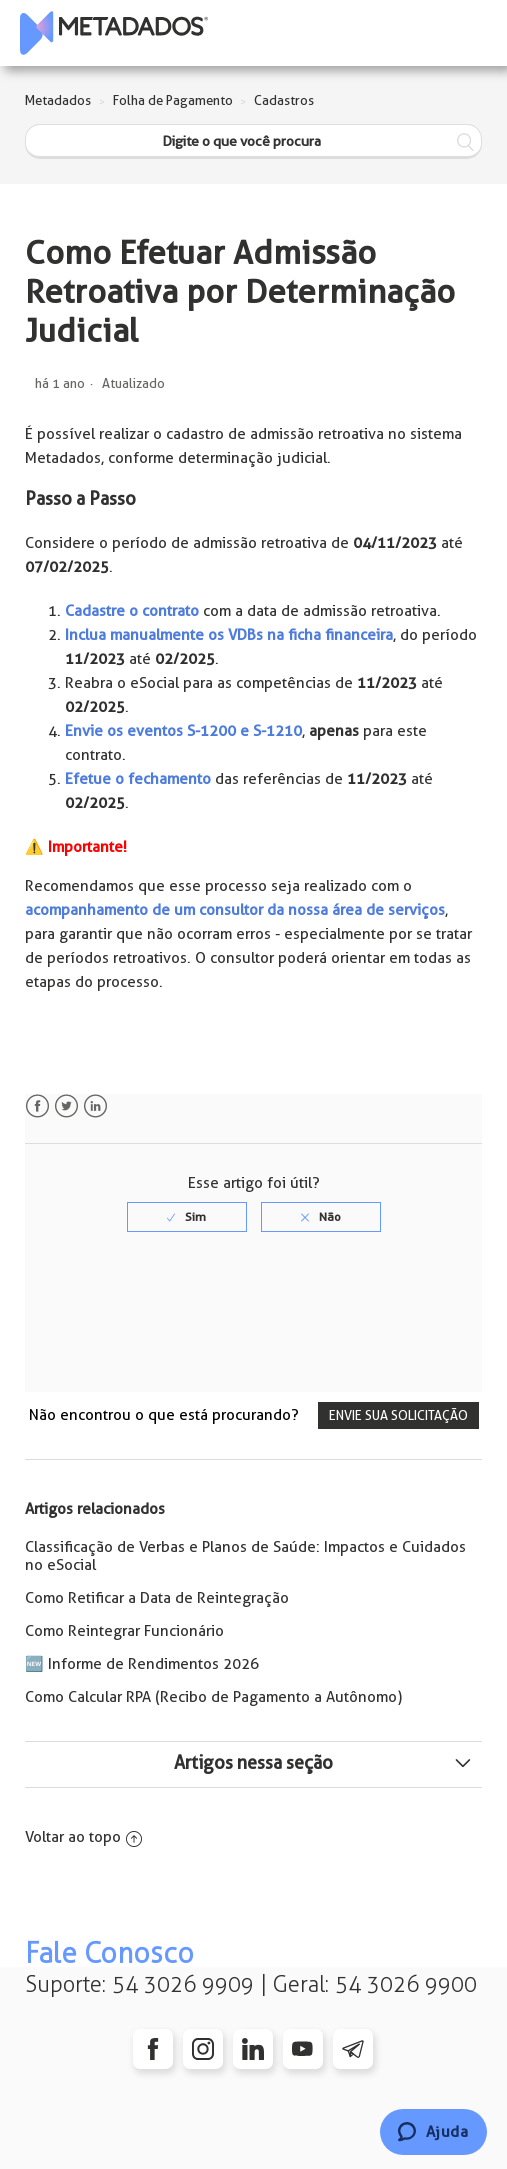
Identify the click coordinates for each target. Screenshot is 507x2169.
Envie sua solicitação (398, 1415)
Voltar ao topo (83, 1837)
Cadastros (284, 100)
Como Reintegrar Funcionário (124, 1631)
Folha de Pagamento (173, 100)
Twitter (66, 1106)
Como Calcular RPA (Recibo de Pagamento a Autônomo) (213, 1697)
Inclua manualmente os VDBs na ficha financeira (229, 635)
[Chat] (433, 2132)
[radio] (187, 1217)
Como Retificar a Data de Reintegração (157, 1598)
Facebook (37, 1106)
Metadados (58, 100)
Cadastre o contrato (132, 611)
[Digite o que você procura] (253, 141)
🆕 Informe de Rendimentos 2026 (142, 1664)
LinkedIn (95, 1106)
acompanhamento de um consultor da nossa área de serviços (235, 910)
